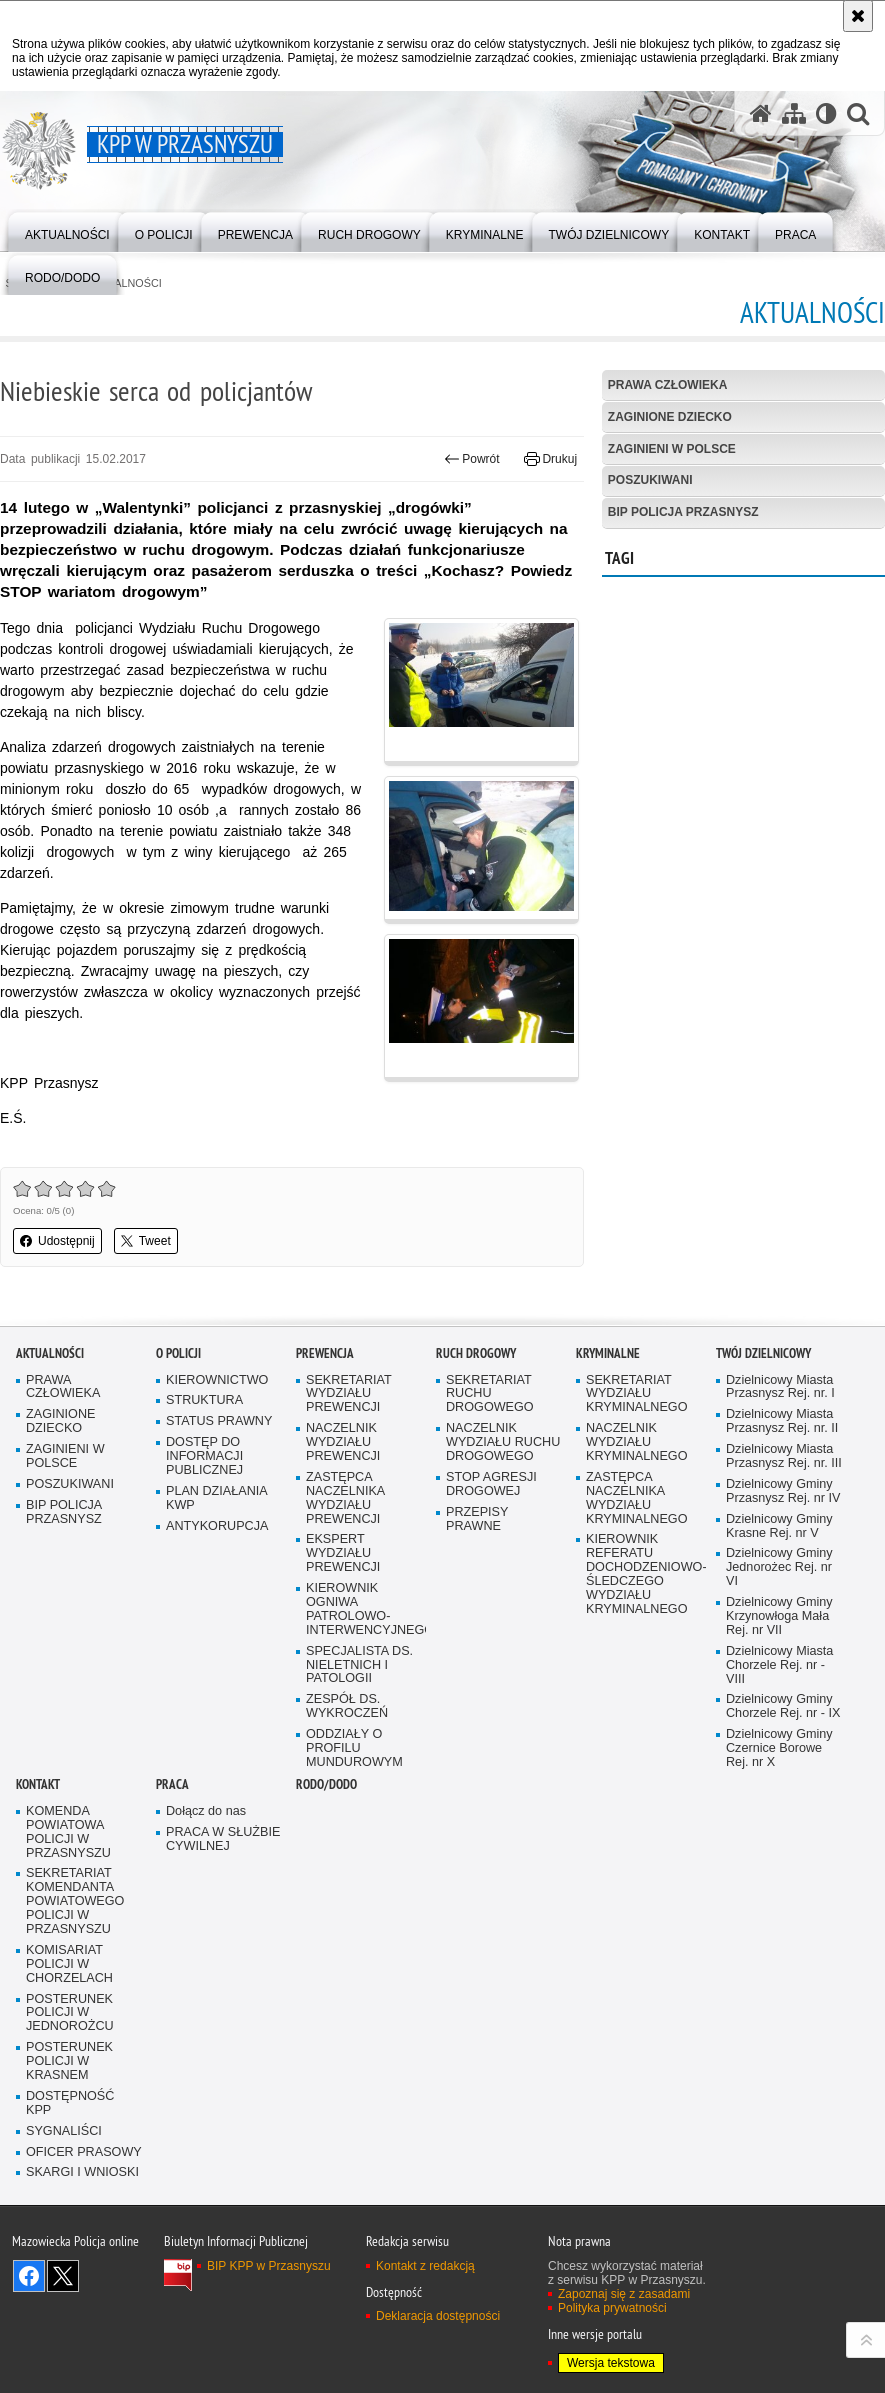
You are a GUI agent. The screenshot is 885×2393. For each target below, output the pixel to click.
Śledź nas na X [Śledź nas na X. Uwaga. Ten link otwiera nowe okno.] (63, 2276)
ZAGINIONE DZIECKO (670, 417)
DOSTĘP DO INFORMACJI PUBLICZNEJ (204, 1456)
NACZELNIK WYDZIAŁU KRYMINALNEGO (637, 1442)
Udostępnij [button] (57, 1241)
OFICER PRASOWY (84, 2152)
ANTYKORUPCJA (217, 1526)
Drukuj (550, 459)
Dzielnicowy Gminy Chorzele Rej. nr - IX (783, 1706)
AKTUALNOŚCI (50, 1353)
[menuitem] (67, 230)
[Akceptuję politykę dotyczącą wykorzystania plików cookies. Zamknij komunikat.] (858, 16)
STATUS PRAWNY (219, 1421)
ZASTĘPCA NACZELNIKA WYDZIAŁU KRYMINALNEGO (637, 1498)
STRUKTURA (204, 1400)
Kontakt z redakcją (425, 2266)
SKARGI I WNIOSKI (82, 2172)
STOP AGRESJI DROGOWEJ (491, 1484)
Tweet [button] (146, 1241)
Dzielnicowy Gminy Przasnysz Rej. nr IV (783, 1491)
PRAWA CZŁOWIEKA (668, 385)
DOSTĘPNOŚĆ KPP (70, 2103)
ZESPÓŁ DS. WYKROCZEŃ (347, 1706)
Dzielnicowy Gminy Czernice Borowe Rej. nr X (779, 1748)
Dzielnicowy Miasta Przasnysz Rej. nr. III (784, 1456)
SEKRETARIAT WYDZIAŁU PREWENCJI (349, 1394)
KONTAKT (38, 1784)
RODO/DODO (326, 1784)
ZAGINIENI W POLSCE (672, 449)
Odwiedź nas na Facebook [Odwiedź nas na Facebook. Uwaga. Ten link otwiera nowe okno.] (29, 2276)
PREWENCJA (325, 1353)
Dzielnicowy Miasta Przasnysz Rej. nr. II (782, 1421)
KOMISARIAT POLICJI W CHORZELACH (69, 1964)
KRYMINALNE (608, 1353)
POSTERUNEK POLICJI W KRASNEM (69, 2061)
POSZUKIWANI (650, 480)
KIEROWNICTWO (217, 1380)
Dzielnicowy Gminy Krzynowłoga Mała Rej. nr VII (779, 1616)
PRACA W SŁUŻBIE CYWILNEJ (223, 1839)
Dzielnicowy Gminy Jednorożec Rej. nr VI (779, 1567)
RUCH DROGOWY (476, 1353)
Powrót (472, 459)
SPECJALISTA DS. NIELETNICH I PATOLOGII (359, 1665)
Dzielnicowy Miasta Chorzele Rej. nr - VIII (779, 1665)
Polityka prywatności (612, 2308)
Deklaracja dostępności (438, 2316)
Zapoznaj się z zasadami (624, 2294)
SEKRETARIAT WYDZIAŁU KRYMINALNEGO (637, 1394)
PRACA (172, 1784)
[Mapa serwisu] (794, 113)
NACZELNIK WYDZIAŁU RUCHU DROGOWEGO (503, 1442)
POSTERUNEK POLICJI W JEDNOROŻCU (70, 2013)
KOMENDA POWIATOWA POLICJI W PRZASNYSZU (68, 1832)
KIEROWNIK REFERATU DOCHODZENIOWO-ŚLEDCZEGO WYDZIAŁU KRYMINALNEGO (644, 1574)
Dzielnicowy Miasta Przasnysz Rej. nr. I (780, 1387)
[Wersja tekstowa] (826, 113)
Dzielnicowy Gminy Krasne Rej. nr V (779, 1526)
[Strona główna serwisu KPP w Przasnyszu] (761, 113)
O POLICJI (178, 1353)
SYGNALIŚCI (64, 2131)
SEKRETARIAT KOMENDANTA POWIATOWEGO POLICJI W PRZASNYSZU (75, 1901)
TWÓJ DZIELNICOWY (763, 1353)
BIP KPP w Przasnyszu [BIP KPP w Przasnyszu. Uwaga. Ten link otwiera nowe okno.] (269, 2266)
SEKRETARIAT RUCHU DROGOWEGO (490, 1394)
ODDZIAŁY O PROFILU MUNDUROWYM (354, 1748)
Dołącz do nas (206, 1811)
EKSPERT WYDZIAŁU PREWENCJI (343, 1553)
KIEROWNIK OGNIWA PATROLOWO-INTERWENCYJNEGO (364, 1609)
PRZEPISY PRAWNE (477, 1519)
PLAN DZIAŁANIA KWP (217, 1498)
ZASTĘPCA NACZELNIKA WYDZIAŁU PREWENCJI (345, 1498)
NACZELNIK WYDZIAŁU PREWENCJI (343, 1442)
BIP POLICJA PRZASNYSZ (683, 512)
